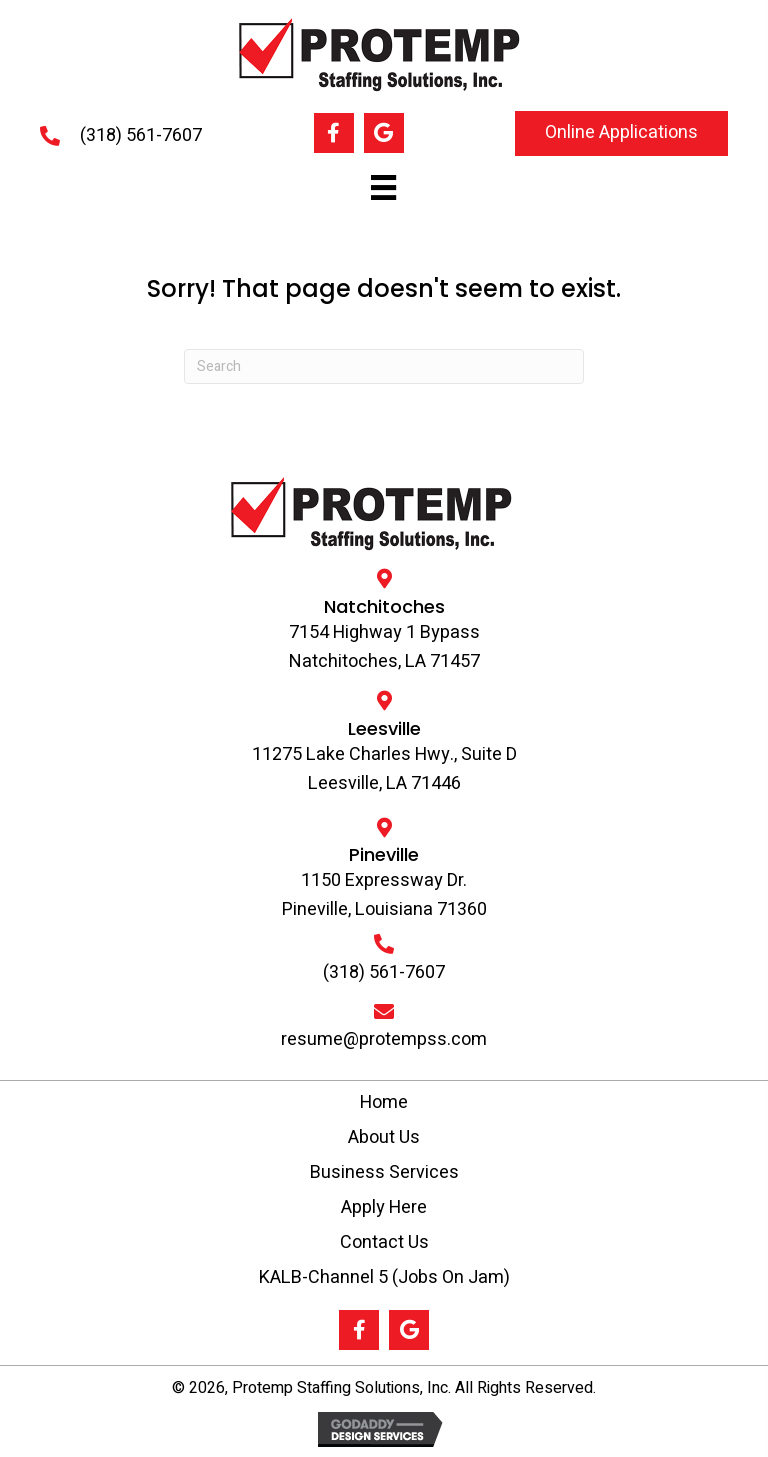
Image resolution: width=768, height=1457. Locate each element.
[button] (334, 133)
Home (384, 1102)
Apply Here (384, 1207)
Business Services (384, 1172)
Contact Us (384, 1242)
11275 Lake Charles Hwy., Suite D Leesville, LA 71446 (384, 769)
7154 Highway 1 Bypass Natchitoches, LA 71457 (384, 647)
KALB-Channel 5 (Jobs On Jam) (384, 1277)
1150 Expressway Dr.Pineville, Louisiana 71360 (384, 895)
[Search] (384, 366)
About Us (384, 1137)
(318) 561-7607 (141, 135)
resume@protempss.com (384, 1039)
